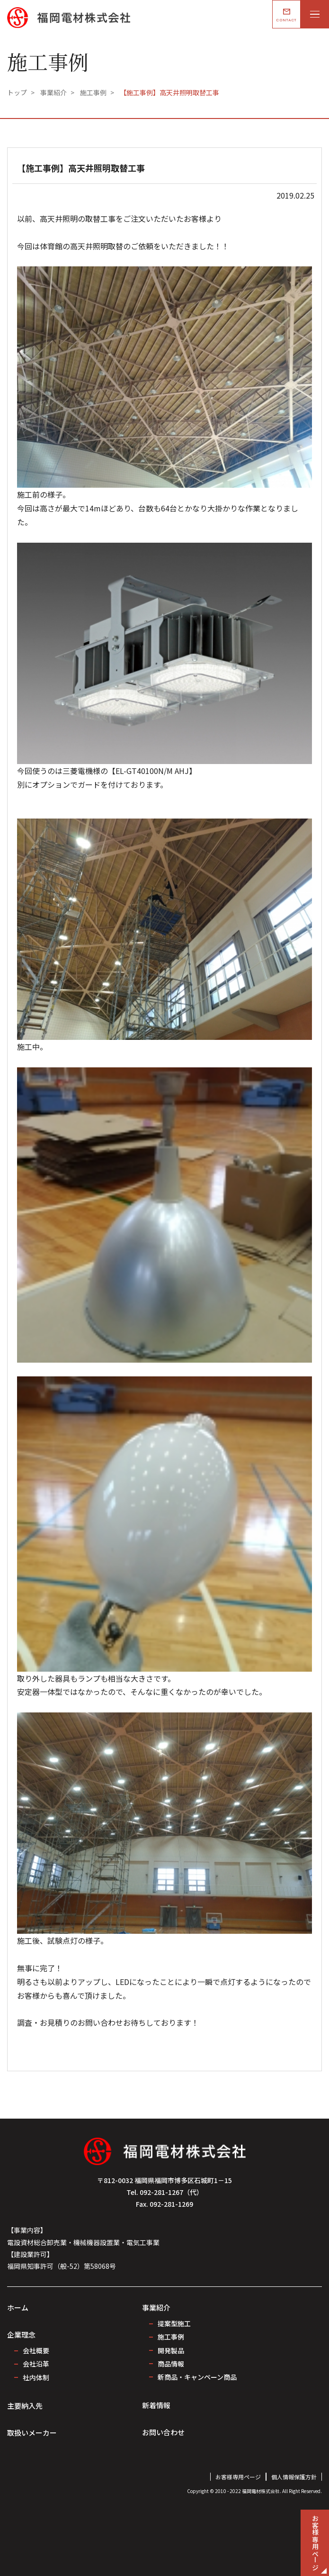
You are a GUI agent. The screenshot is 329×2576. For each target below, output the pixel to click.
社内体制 (36, 2377)
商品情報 (171, 2363)
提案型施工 (174, 2323)
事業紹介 (156, 2307)
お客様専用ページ (238, 2477)
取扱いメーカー (32, 2433)
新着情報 (156, 2405)
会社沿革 (36, 2363)
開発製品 (171, 2350)
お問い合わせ (163, 2432)
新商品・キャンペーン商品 (197, 2377)
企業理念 (21, 2334)
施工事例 (171, 2336)
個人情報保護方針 (294, 2477)
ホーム (17, 2307)
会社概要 (36, 2350)
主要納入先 (25, 2406)
